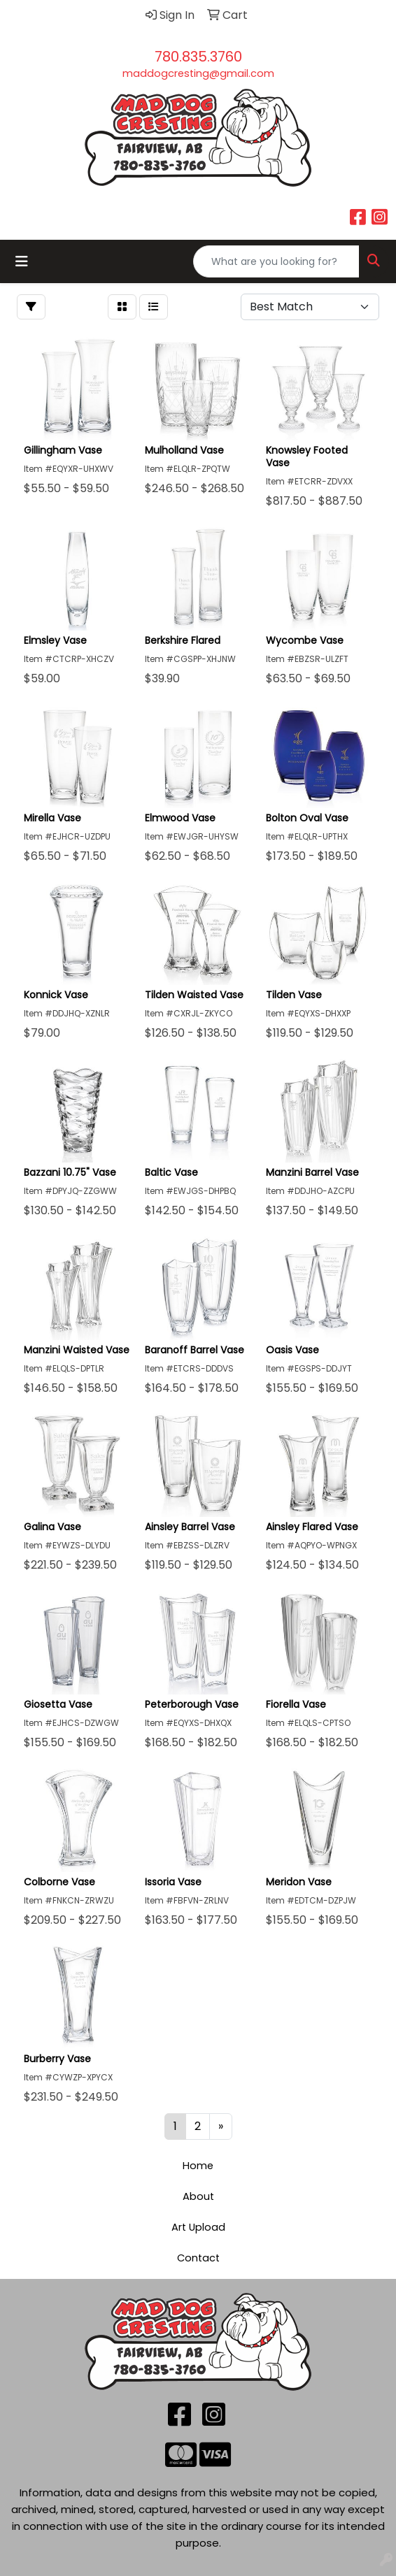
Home (198, 2166)
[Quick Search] (276, 261)
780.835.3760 (198, 56)
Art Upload (198, 2227)
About (198, 2196)
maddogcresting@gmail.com (198, 73)
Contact (198, 2258)
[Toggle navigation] (21, 261)
